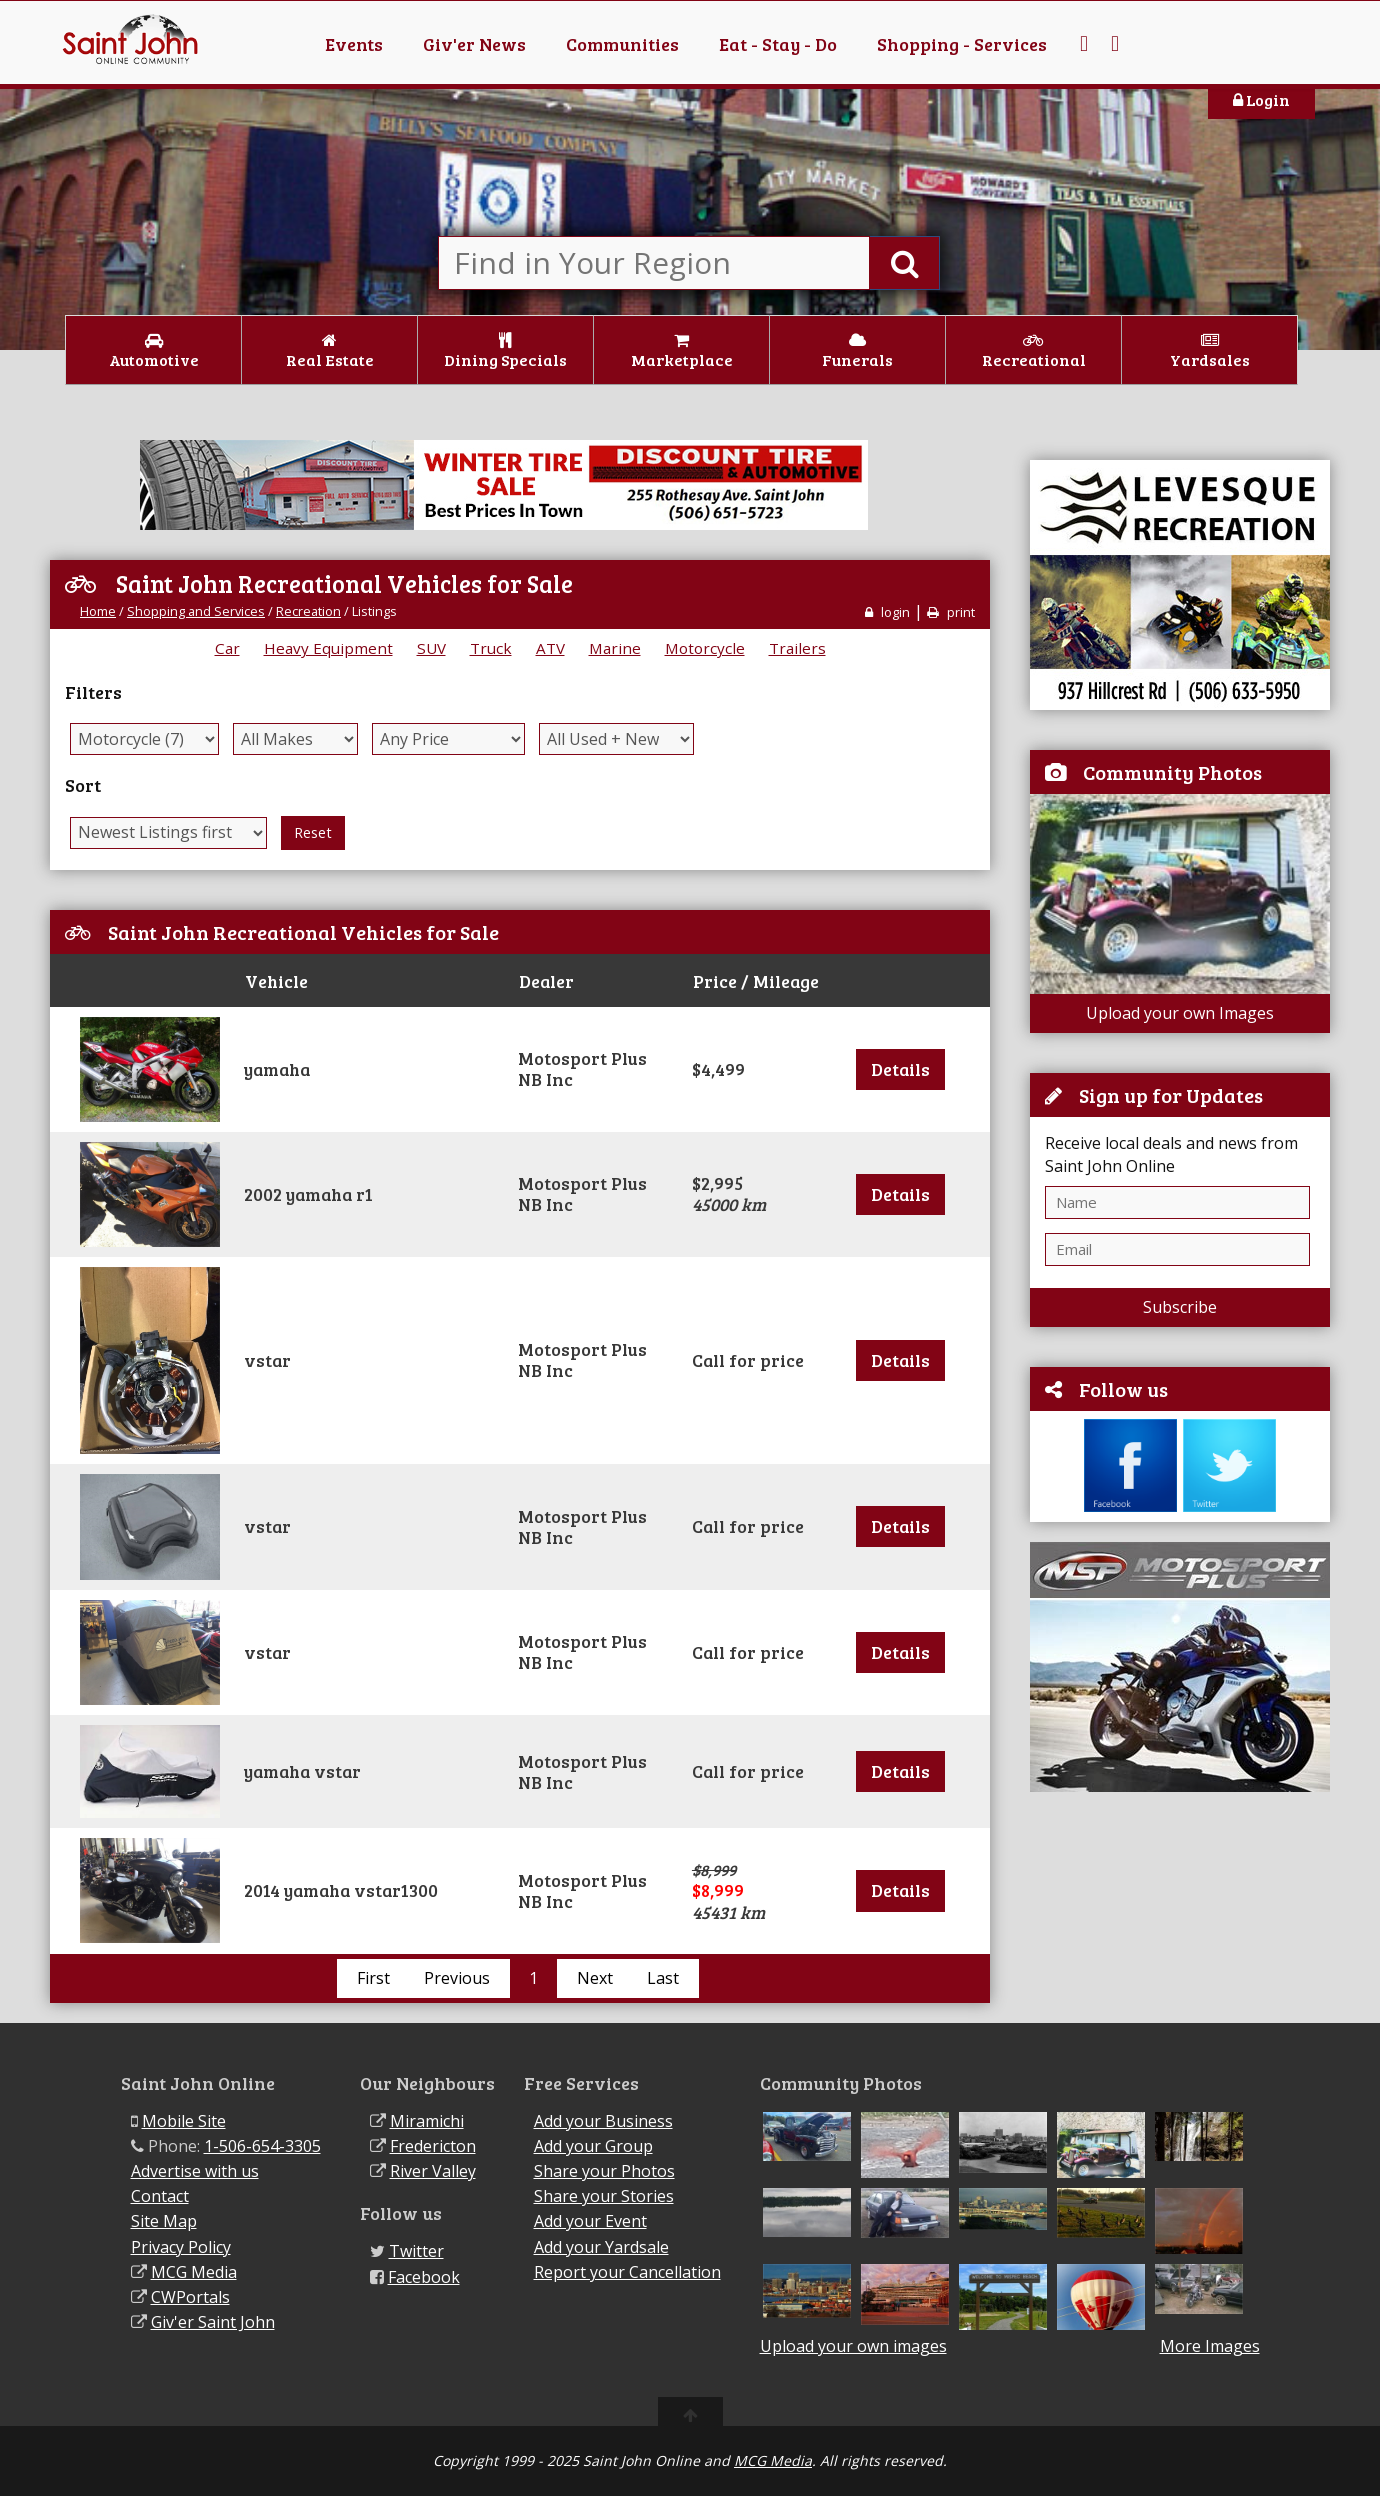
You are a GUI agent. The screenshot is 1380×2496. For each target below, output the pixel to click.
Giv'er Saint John (213, 2322)
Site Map (164, 2221)
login (887, 612)
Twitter (416, 2251)
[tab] (520, 1069)
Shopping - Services (962, 44)
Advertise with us (195, 2171)
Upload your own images (853, 2346)
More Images (1210, 2346)
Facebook (424, 2277)
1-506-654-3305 (262, 2146)
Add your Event (590, 2221)
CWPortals (190, 2297)
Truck (491, 648)
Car (227, 648)
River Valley (433, 2171)
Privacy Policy (181, 2247)
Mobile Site (184, 2121)
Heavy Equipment (328, 648)
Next (595, 1978)
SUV (431, 648)
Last (663, 1978)
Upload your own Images (1180, 1013)
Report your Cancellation (627, 2272)
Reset (313, 832)
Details (900, 1069)
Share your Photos (604, 2171)
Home (98, 611)
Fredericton (433, 2146)
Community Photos (1172, 772)
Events (354, 44)
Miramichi (427, 2121)
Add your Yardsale (601, 2247)
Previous (457, 1978)
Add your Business (603, 2121)
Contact (160, 2196)
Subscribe (1180, 1307)
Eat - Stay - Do (778, 44)
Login (1261, 99)
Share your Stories (604, 2196)
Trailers (797, 648)
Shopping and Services (196, 611)
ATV (550, 648)
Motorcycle (705, 648)
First (373, 1978)
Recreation (308, 611)
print (951, 612)
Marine (615, 648)
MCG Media (194, 2272)
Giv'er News (474, 44)
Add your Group (593, 2146)
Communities (622, 44)
